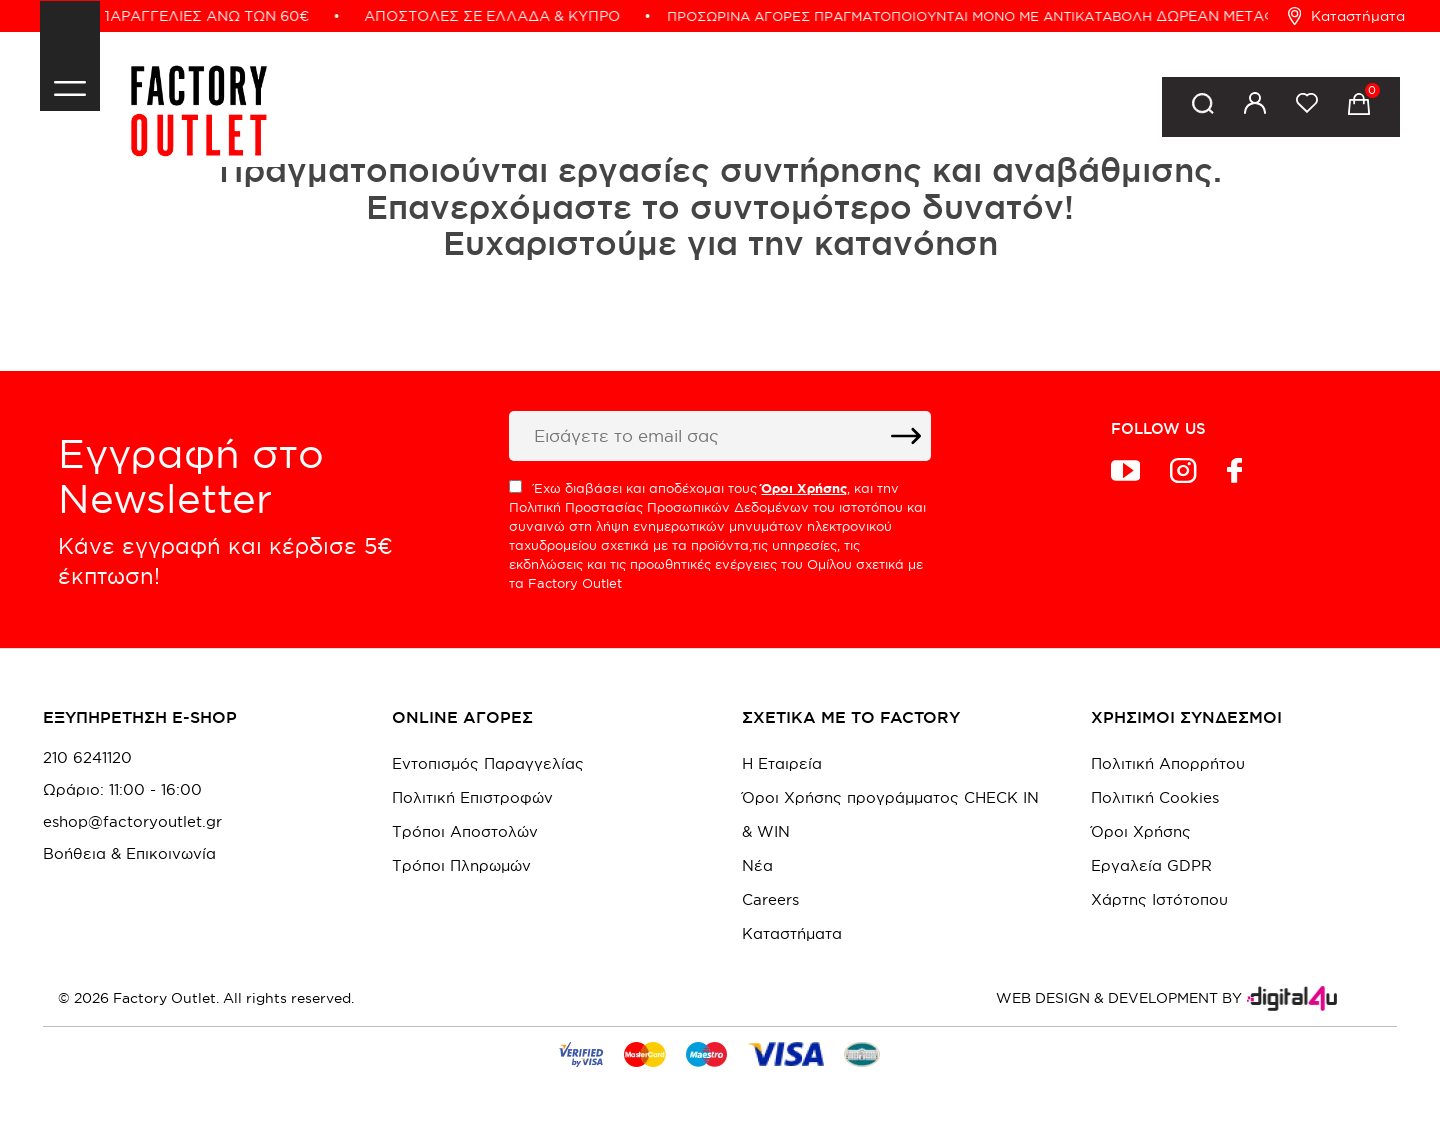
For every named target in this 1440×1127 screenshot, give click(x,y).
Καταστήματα (1346, 16)
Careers (770, 899)
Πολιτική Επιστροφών (472, 797)
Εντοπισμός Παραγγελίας (488, 763)
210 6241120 (87, 758)
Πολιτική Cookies (1155, 797)
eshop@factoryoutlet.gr (132, 822)
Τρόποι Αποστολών (465, 831)
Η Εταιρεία (782, 763)
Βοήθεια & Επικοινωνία (129, 854)
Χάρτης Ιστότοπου (1159, 899)
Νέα (757, 865)
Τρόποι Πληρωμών (461, 865)
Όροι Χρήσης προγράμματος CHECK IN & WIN (890, 814)
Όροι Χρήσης (1141, 831)
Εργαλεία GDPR (1151, 865)
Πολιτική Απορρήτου (1168, 763)
